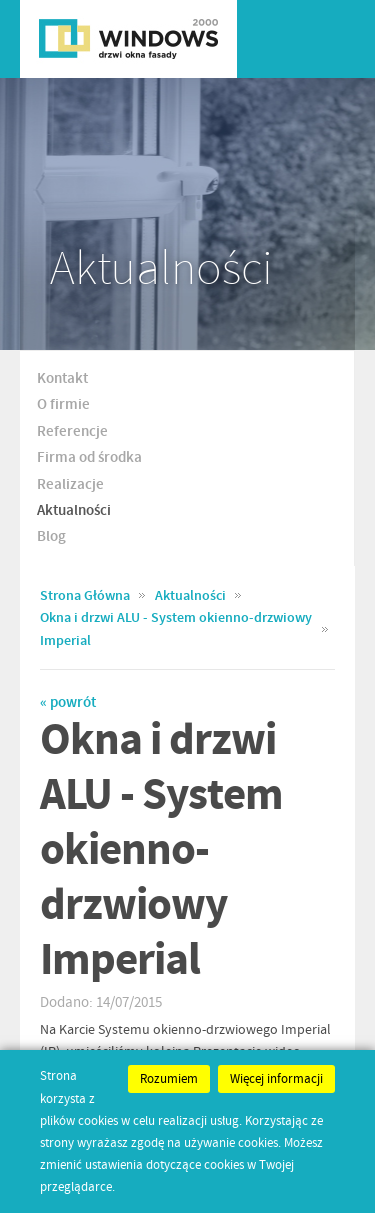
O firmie (63, 405)
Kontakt (62, 379)
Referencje (72, 432)
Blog (51, 537)
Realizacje (70, 485)
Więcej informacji (276, 1079)
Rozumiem (169, 1079)
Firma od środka (89, 458)
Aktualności (74, 511)
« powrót (68, 703)
